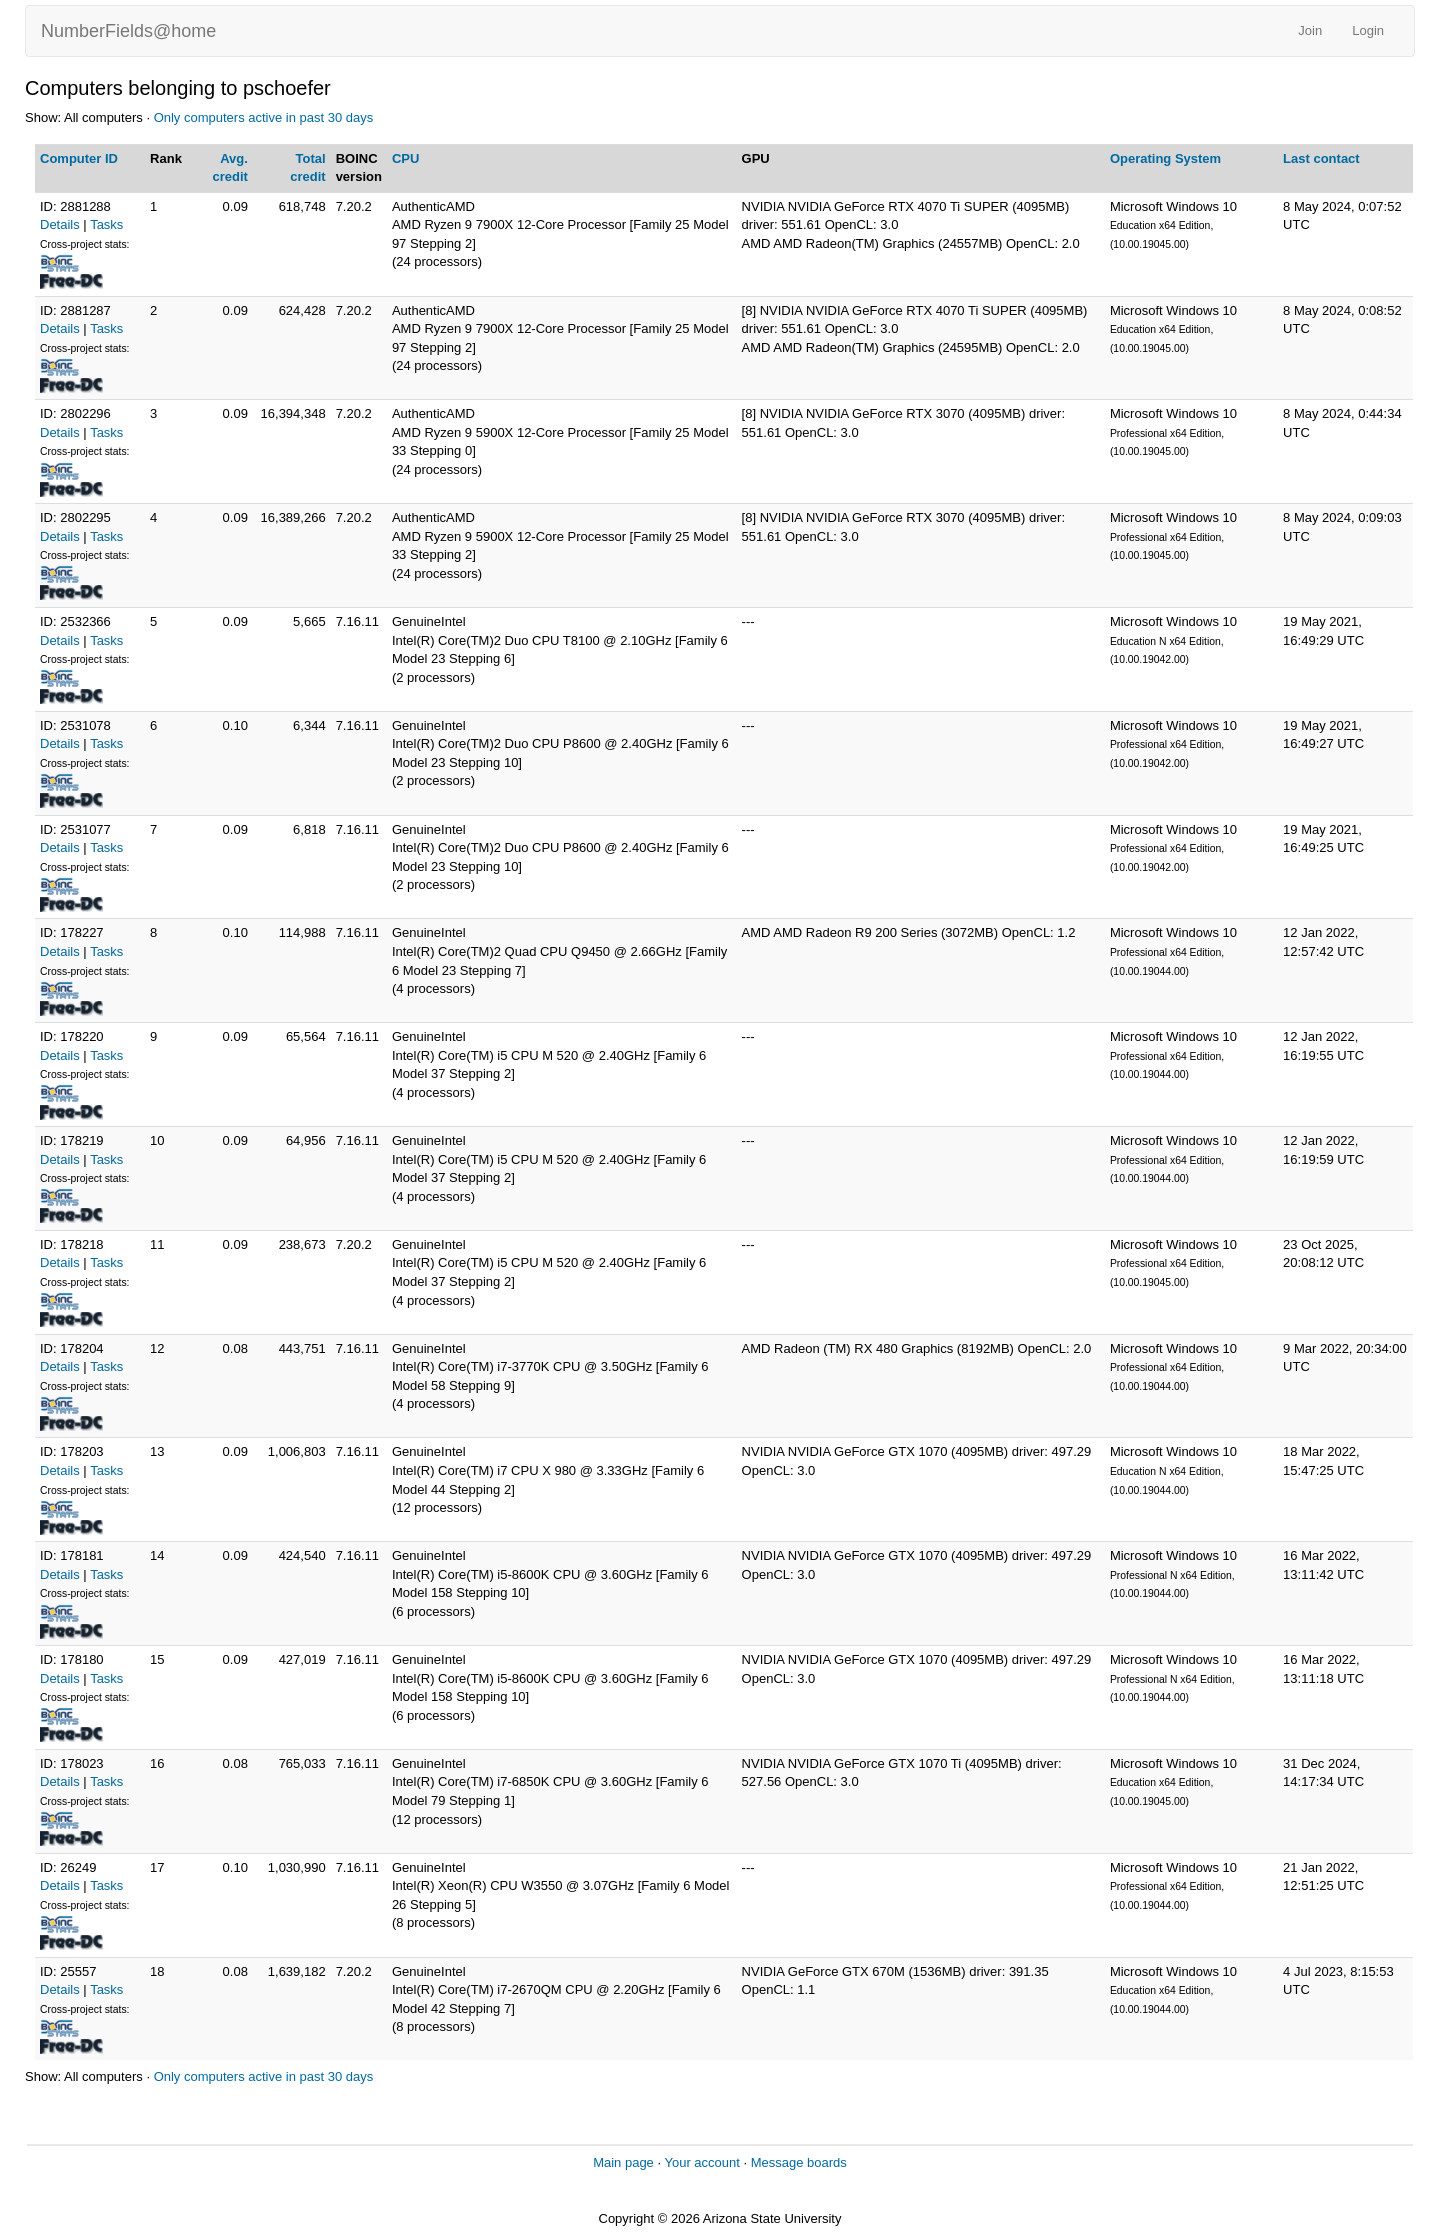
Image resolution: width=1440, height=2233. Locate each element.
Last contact (1321, 158)
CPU (405, 158)
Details (60, 224)
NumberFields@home (128, 31)
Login (1368, 30)
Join (1310, 30)
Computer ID (79, 158)
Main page (623, 2162)
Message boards (799, 2162)
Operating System (1165, 158)
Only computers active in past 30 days (264, 117)
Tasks (106, 224)
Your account (701, 2162)
